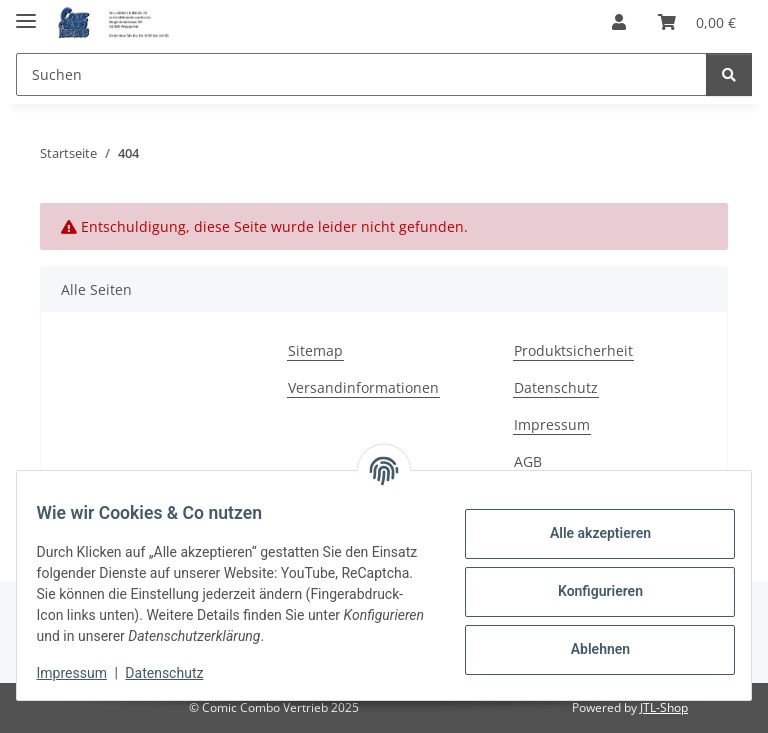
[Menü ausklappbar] (26, 12)
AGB (528, 461)
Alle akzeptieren (587, 533)
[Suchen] (729, 74)
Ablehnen (587, 649)
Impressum (84, 673)
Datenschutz (177, 673)
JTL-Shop (664, 707)
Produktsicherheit (573, 350)
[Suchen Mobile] (361, 74)
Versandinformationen (363, 387)
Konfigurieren (587, 591)
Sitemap (315, 350)
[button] (619, 22)
